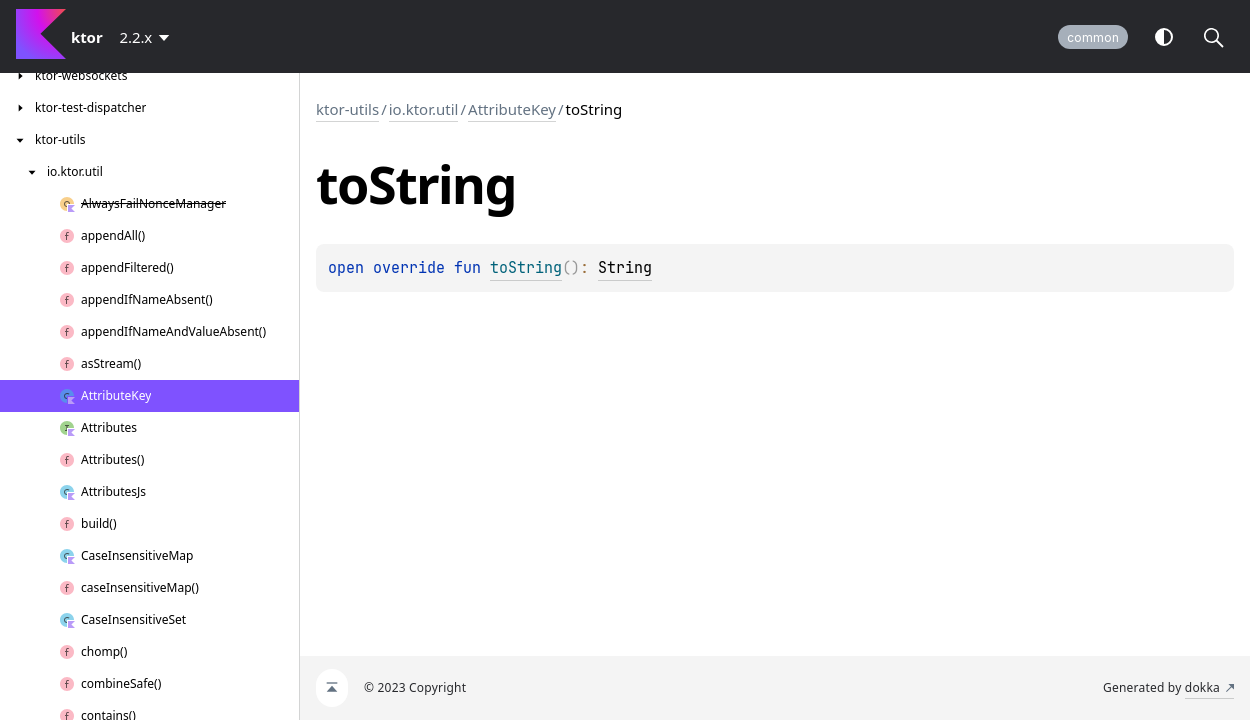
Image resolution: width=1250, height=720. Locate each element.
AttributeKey (512, 109)
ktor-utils (347, 109)
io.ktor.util (424, 109)
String (625, 268)
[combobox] (148, 37)
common (1093, 37)
